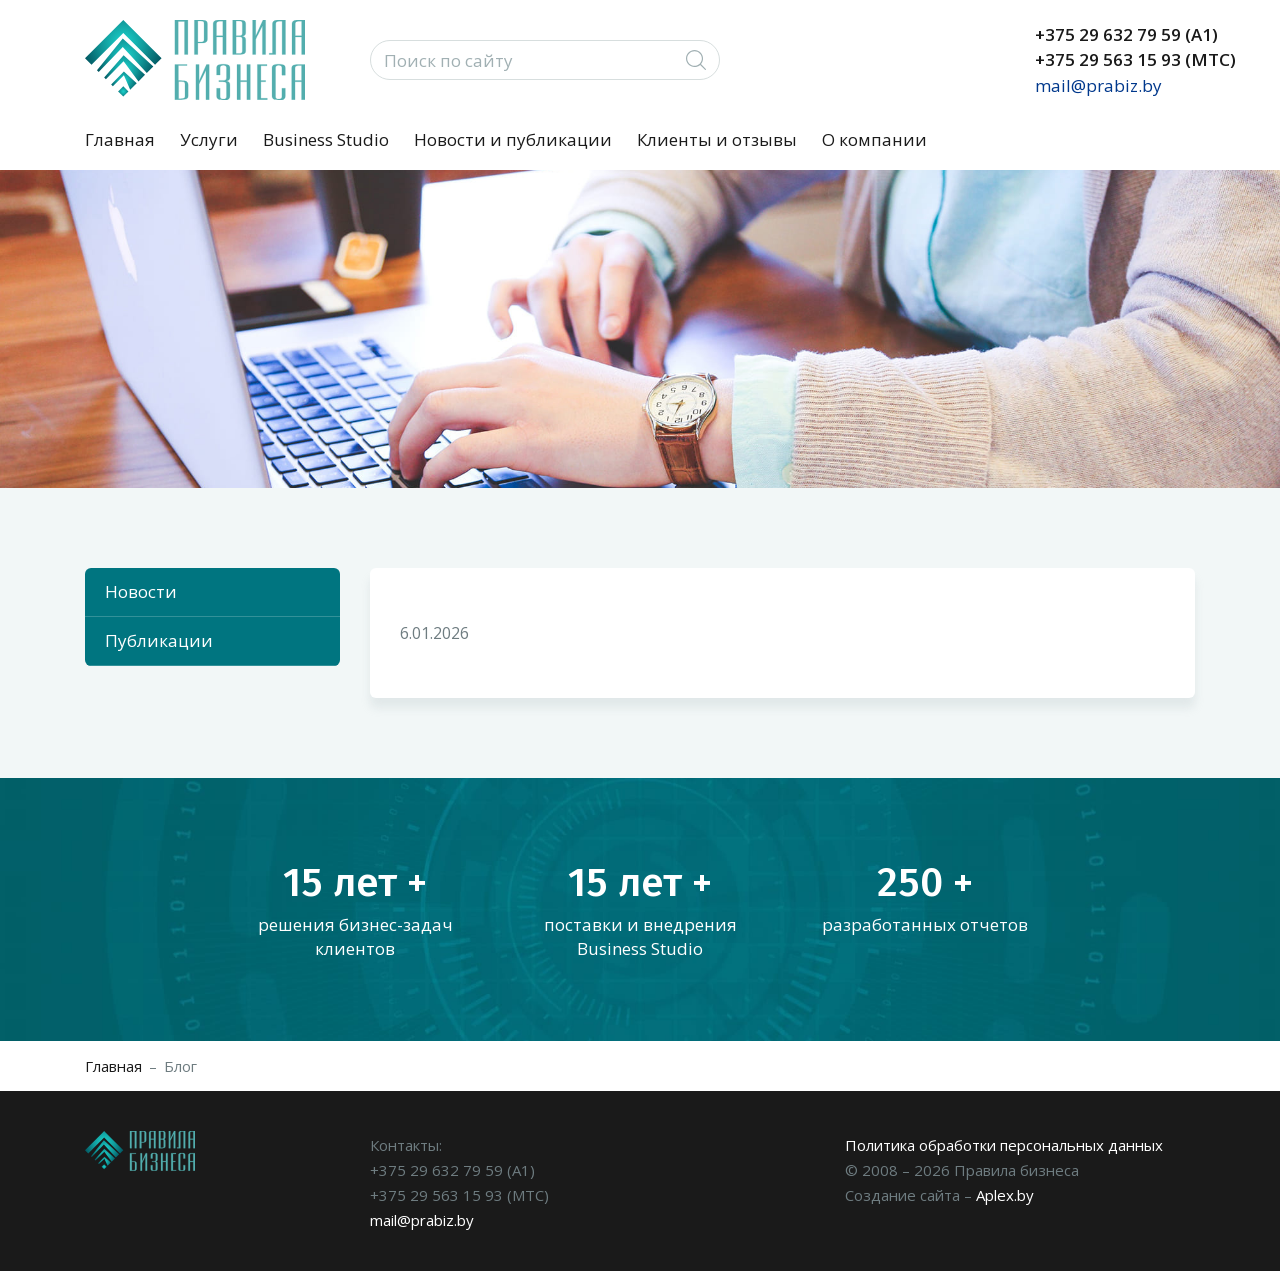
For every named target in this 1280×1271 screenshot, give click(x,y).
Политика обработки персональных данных (1004, 1145)
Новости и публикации (513, 139)
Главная (120, 139)
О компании (874, 139)
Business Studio (326, 139)
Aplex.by (1005, 1195)
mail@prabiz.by (1098, 85)
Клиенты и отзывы (717, 139)
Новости (141, 591)
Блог (180, 1066)
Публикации (159, 640)
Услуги (209, 139)
